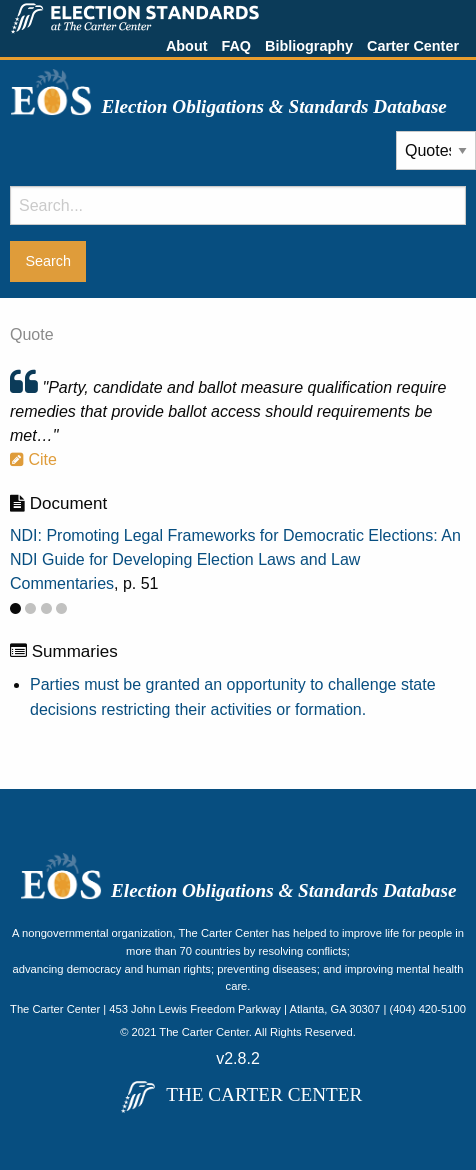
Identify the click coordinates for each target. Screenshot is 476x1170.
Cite (33, 459)
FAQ (236, 46)
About (187, 46)
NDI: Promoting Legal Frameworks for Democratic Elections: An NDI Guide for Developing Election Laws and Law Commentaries (235, 559)
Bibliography (309, 46)
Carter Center (413, 46)
